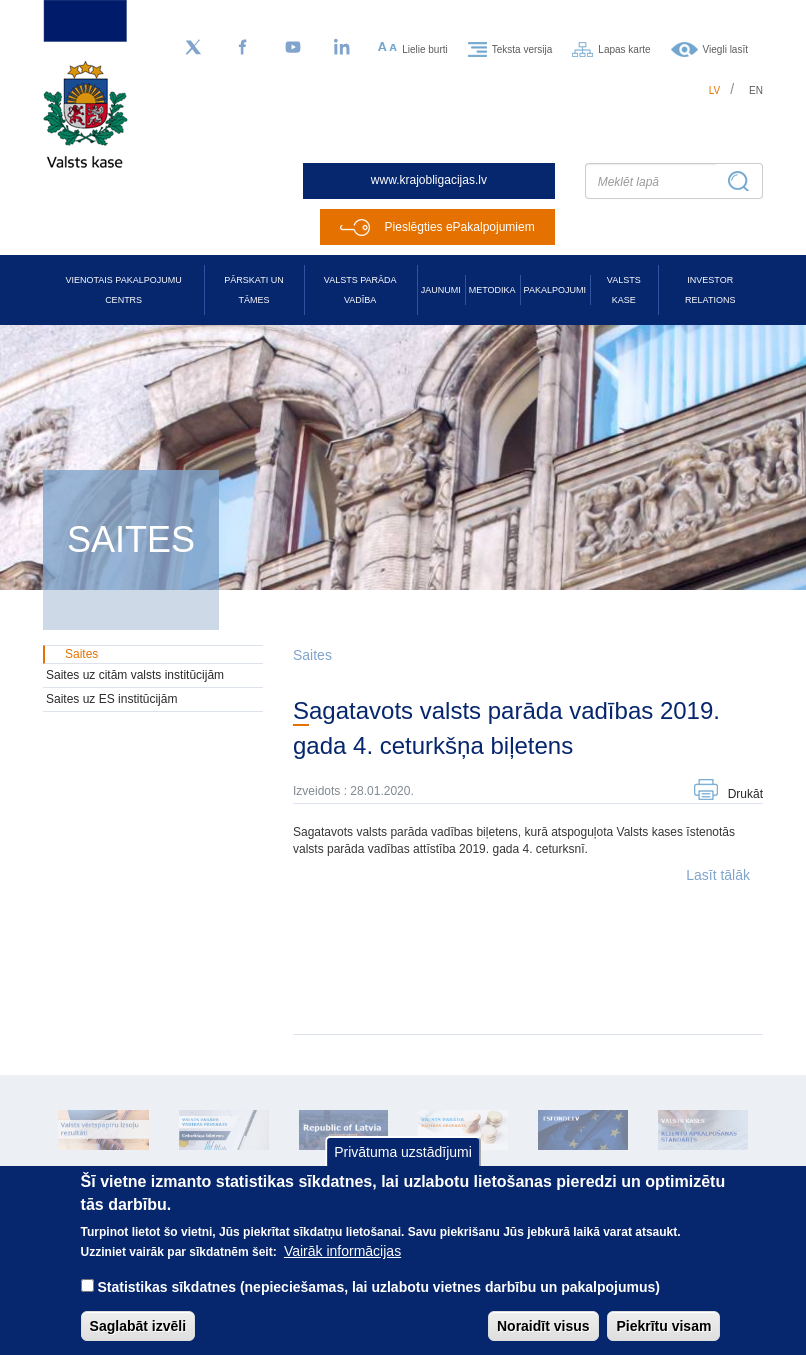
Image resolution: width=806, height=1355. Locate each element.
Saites (312, 655)
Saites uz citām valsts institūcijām (135, 675)
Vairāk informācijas (342, 1268)
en (756, 90)
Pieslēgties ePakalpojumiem (460, 227)
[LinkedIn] (343, 48)
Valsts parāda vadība (360, 290)
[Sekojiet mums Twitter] (193, 48)
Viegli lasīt (725, 48)
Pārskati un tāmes (253, 290)
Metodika (492, 290)
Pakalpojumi (555, 290)
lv (715, 90)
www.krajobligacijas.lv (429, 180)
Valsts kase (624, 290)
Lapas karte (624, 48)
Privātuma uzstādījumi (403, 1169)
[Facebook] (243, 48)
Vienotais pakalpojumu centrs (124, 290)
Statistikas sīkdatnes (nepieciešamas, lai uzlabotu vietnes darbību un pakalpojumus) (378, 1304)
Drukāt (745, 794)
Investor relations (710, 290)
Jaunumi (441, 290)
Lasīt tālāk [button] (718, 875)
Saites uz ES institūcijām (111, 699)
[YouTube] (293, 48)
